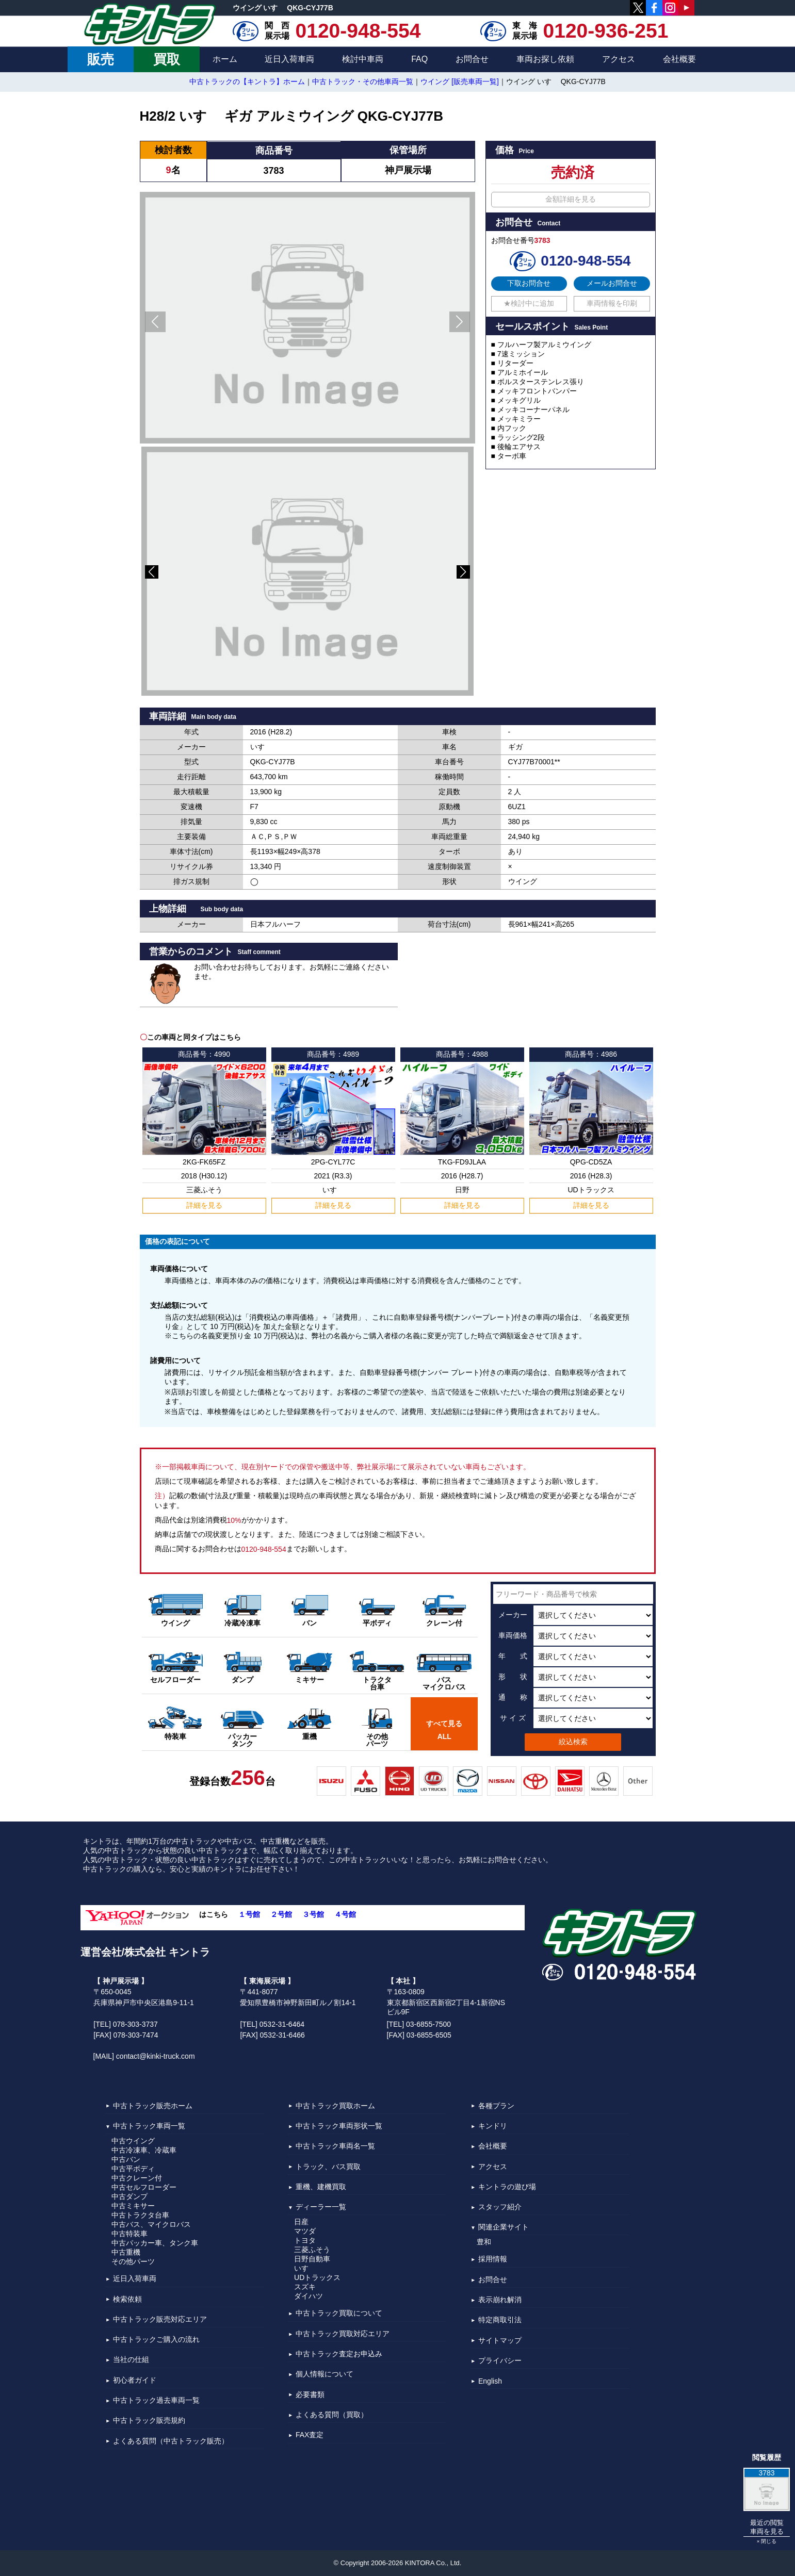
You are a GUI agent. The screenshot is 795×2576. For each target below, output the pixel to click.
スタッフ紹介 (500, 2207)
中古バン (125, 2159)
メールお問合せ (612, 283)
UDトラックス (317, 2277)
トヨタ (305, 2240)
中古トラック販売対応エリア (160, 2319)
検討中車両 (362, 59)
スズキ (305, 2287)
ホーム (225, 59)
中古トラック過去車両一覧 (156, 2400)
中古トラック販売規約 (149, 2421)
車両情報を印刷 (612, 303)
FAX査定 (309, 2435)
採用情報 (492, 2259)
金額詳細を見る (570, 199)
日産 (301, 2222)
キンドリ (492, 2126)
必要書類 (310, 2394)
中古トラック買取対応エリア (343, 2333)
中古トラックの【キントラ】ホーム (247, 81)
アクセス (618, 59)
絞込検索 (573, 1741)
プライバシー (500, 2360)
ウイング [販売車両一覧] (459, 81)
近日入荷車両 (289, 59)
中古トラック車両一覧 (149, 2126)
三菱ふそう (312, 2249)
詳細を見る (204, 1205)
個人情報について (324, 2374)
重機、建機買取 (321, 2187)
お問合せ (472, 59)
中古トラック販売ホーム (152, 2106)
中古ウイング (133, 2141)
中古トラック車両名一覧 (335, 2146)
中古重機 (125, 2252)
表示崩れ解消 (500, 2299)
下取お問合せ (528, 283)
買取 (166, 59)
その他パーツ (133, 2261)
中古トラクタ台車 (140, 2215)
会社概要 (679, 59)
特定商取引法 (500, 2320)
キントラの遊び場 (507, 2187)
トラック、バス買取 (328, 2166)
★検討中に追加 (529, 303)
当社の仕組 (131, 2360)
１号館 (249, 1914)
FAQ (419, 59)
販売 (100, 59)
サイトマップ (500, 2340)
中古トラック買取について (339, 2313)
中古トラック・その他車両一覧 (362, 81)
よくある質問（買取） (332, 2414)
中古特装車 (129, 2233)
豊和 (484, 2242)
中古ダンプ (129, 2196)
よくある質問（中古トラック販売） (171, 2441)
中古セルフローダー (143, 2187)
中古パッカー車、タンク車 (154, 2243)
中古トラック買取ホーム (335, 2106)
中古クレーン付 (136, 2178)
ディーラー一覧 (321, 2207)
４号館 (345, 1914)
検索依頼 (127, 2299)
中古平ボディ (133, 2168)
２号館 (281, 1914)
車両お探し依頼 (545, 59)
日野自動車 (312, 2259)
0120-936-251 (606, 31)
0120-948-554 (358, 31)
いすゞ (305, 2268)
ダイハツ (308, 2296)
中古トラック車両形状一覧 (339, 2126)
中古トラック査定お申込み (339, 2354)
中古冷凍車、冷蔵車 (143, 2150)
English (490, 2381)
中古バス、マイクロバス (151, 2224)
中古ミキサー (133, 2206)
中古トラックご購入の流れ (156, 2339)
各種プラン (496, 2106)
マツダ (305, 2231)
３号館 (313, 1914)
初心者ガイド (134, 2380)
